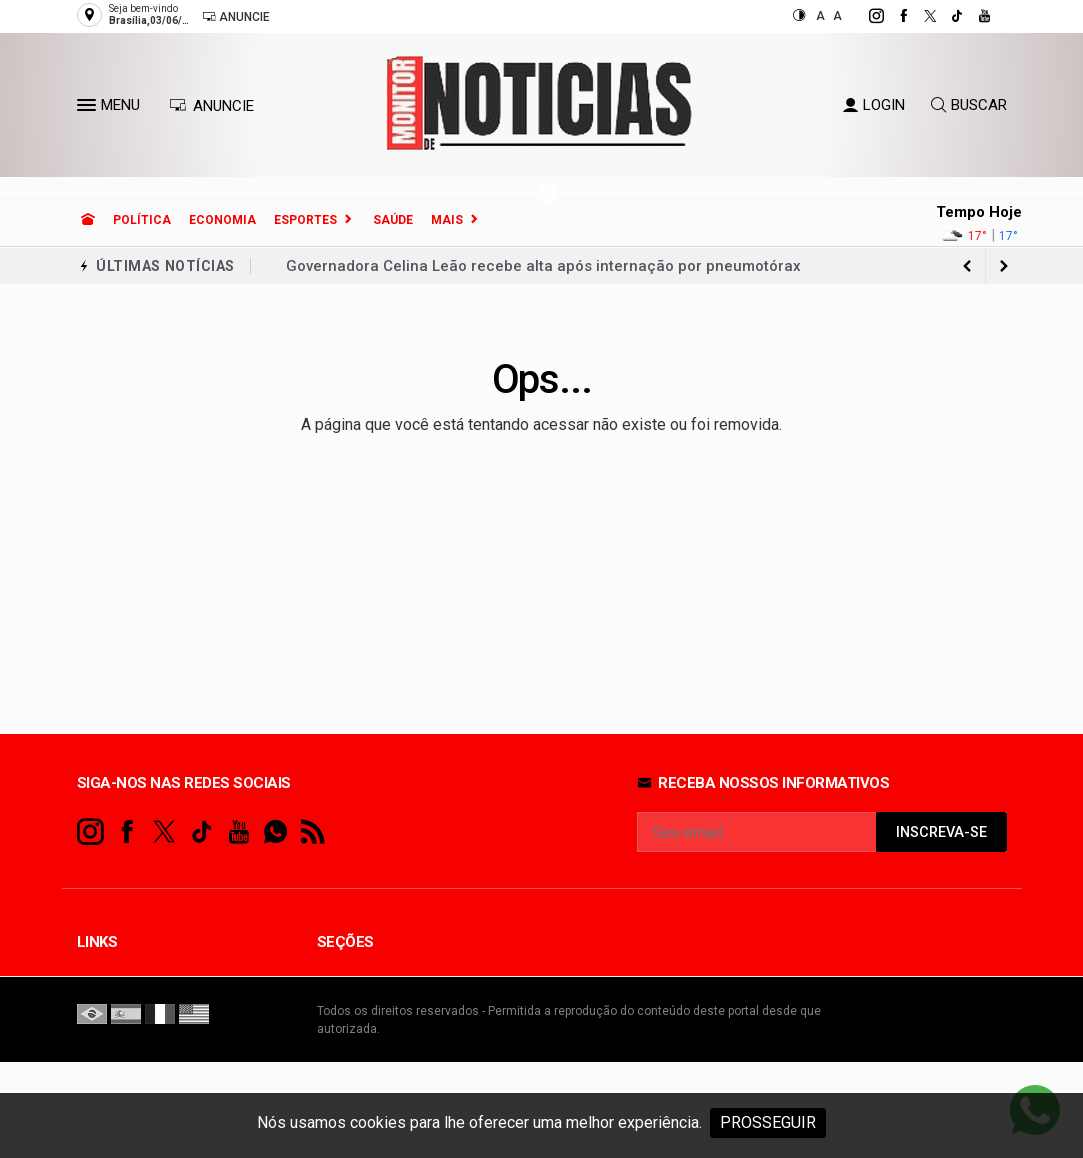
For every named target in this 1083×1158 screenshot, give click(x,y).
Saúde (393, 220)
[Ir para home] (88, 220)
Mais (447, 220)
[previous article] (1004, 266)
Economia (222, 220)
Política (142, 220)
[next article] (968, 266)
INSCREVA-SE (941, 832)
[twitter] (919, 16)
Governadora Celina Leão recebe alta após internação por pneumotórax (543, 266)
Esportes (305, 220)
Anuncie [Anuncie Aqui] (236, 16)
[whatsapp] (275, 832)
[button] (89, 109)
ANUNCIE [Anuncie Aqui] (211, 106)
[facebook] (892, 16)
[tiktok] (946, 16)
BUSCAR (969, 105)
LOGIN (874, 105)
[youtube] (973, 16)
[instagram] (865, 16)
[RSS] (312, 832)
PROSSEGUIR (768, 1122)
